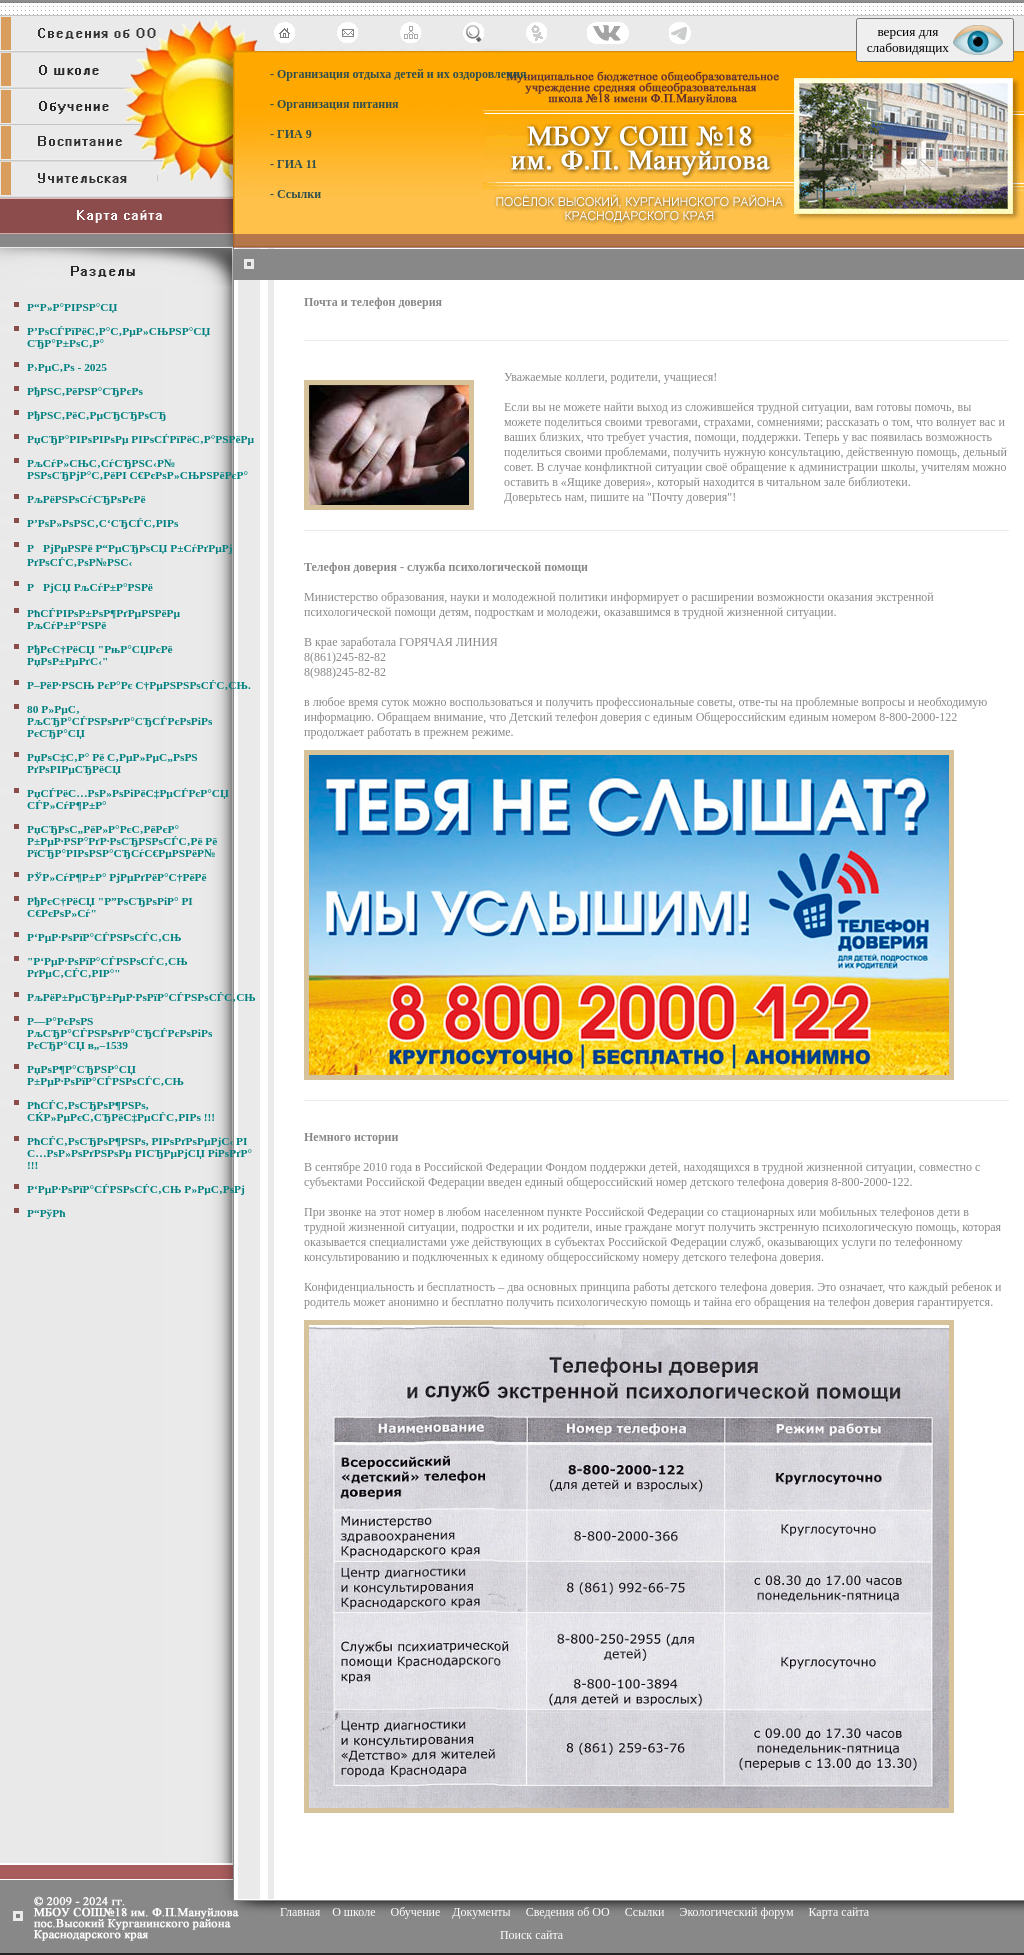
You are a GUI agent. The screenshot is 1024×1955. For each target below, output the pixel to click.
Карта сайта (838, 1912)
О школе (353, 1912)
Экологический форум (736, 1912)
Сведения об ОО (568, 1912)
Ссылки (645, 1912)
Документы (481, 1912)
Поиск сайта (531, 1935)
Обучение (415, 1912)
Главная (300, 1912)
